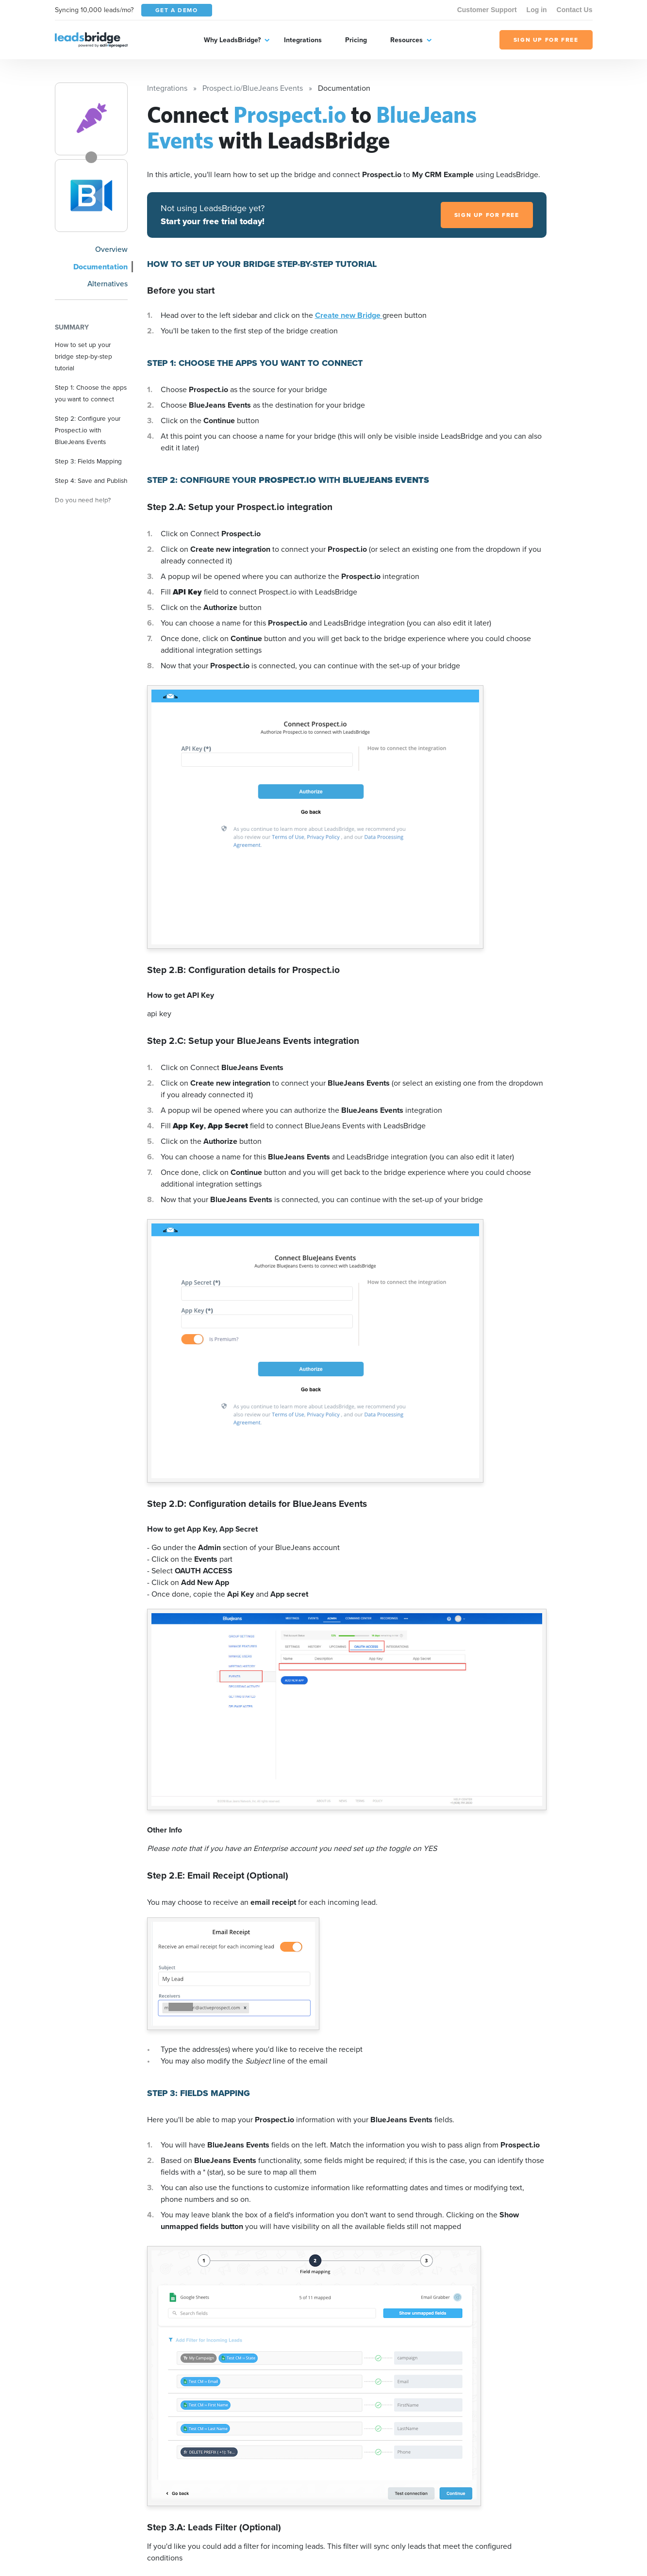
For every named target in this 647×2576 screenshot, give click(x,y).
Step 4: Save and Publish (91, 480)
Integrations (303, 40)
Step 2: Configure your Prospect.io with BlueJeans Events (87, 429)
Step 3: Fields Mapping (88, 461)
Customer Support (487, 10)
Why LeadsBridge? (232, 40)
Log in (537, 10)
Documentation (100, 266)
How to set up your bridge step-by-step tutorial (83, 356)
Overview (111, 249)
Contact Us (575, 10)
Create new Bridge (348, 315)
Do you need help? (83, 500)
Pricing (356, 40)
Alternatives (107, 283)
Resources (406, 40)
